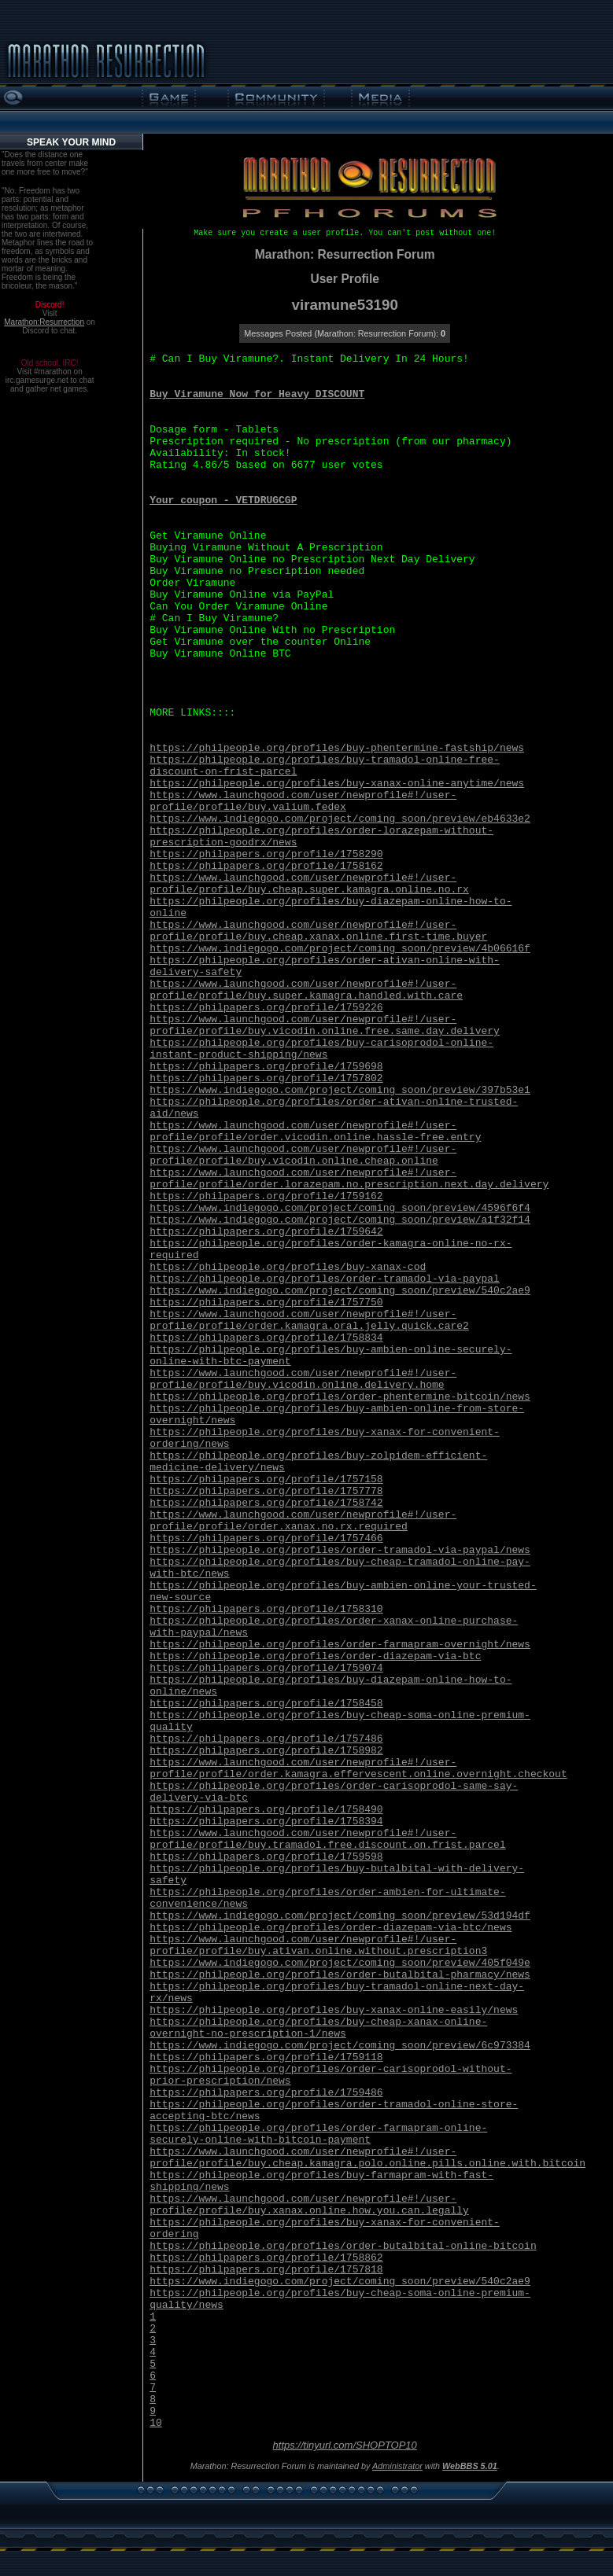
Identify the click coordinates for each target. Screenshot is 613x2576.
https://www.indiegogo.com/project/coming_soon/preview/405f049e (340, 1963)
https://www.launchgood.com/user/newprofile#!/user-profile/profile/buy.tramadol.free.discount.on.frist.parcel (327, 1839)
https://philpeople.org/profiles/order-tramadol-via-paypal (325, 1279)
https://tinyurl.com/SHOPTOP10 (345, 2445)
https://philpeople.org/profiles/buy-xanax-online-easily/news (334, 2010)
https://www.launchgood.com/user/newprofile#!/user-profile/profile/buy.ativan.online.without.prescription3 (318, 1945)
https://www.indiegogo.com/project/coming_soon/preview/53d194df (340, 1916)
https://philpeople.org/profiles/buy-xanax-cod (288, 1267)
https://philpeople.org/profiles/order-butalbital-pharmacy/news (340, 1975)
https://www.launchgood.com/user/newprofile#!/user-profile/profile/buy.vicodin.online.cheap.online (303, 1155)
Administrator (397, 2466)
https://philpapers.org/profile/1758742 (266, 1503)
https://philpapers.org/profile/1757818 (266, 2270)
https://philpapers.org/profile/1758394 (266, 1821)
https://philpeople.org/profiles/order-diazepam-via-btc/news (330, 1928)
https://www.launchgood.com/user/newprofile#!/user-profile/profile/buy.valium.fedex (303, 801)
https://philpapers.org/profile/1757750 (266, 1302)
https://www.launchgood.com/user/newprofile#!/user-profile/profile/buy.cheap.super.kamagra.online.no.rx (309, 884)
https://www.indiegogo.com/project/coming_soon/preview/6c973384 (340, 2046)
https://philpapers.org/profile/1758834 (266, 1338)
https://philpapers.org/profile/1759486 (266, 2093)
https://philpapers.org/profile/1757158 (266, 1479)
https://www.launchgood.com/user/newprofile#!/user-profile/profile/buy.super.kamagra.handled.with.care (306, 990)
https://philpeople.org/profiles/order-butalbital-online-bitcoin (343, 2246)
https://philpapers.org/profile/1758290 (266, 854)
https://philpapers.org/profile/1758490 (266, 1810)
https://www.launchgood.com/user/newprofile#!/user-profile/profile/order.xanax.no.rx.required (303, 1521)
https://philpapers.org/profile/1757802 (266, 1078)
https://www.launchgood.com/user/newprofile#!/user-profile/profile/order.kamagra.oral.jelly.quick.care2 (309, 1320)
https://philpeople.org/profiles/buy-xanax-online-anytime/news (337, 783)
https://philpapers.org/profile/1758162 (266, 866)
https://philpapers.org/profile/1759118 (266, 2057)
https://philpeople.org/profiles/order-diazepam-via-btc (315, 1656)
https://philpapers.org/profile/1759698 (266, 1067)
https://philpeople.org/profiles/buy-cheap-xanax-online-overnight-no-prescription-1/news (318, 2028)
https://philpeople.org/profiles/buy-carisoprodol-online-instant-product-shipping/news (321, 1049)
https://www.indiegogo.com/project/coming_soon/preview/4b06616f (340, 949)
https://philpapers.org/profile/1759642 (266, 1232)
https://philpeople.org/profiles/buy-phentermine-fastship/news (337, 748)
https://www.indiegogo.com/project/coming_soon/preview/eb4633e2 (340, 819)
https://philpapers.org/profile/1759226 (266, 1008)
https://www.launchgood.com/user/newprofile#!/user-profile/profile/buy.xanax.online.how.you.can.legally (309, 2205)
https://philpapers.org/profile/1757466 (266, 1538)
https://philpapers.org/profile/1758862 (266, 2258)
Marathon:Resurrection (44, 322)
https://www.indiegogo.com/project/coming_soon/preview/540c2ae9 (340, 1291)
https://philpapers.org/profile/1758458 (266, 1703)
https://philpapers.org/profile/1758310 (266, 1609)
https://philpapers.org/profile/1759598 (266, 1857)
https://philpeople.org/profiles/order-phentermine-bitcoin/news (340, 1397)
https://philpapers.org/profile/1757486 (266, 1739)
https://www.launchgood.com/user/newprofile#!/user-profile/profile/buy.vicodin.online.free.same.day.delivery (325, 1025)
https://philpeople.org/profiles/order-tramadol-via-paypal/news (340, 1550)
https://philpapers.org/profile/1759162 (266, 1196)
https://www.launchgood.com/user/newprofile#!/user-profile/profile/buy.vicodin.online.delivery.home (303, 1379)
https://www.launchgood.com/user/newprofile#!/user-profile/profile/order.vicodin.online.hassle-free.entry (315, 1131)
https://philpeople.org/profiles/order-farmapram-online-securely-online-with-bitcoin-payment (318, 2134)
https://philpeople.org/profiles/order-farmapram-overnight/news (340, 1644)
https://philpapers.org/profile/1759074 (266, 1668)
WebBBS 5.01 (469, 2466)
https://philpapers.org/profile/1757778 (266, 1491)
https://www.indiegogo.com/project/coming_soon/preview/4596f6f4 (340, 1208)
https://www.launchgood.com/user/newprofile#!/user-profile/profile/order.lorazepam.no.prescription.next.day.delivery (349, 1178)
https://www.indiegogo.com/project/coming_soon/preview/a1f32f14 (340, 1220)
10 (156, 2423)
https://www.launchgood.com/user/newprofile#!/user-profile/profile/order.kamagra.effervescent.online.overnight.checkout (358, 1768)
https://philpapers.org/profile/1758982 (266, 1751)
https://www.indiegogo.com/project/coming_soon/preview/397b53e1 (340, 1090)
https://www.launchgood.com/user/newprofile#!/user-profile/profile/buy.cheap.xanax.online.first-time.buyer (318, 931)
